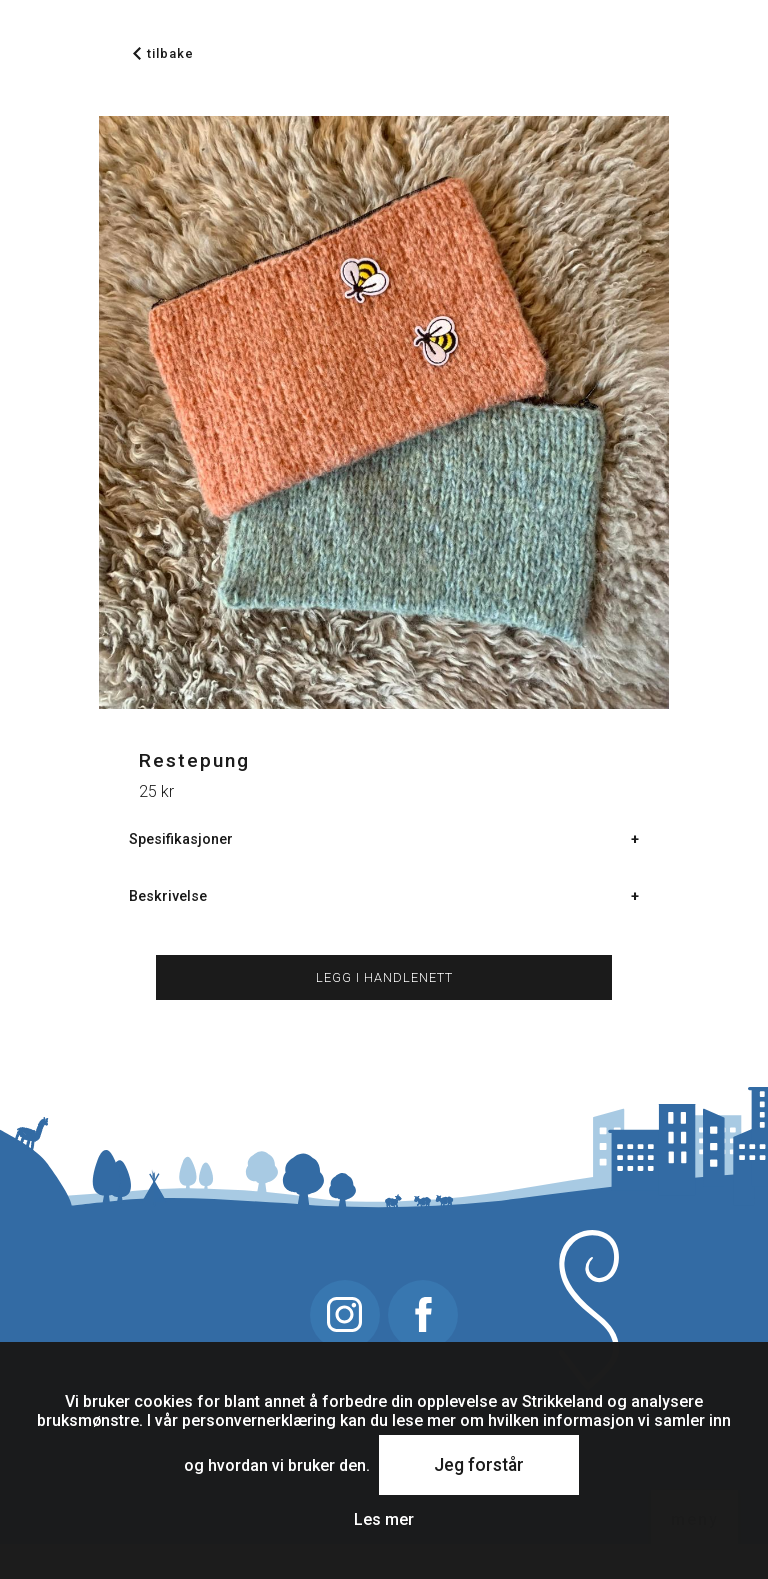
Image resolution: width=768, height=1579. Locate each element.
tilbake (163, 53)
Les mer (384, 1519)
